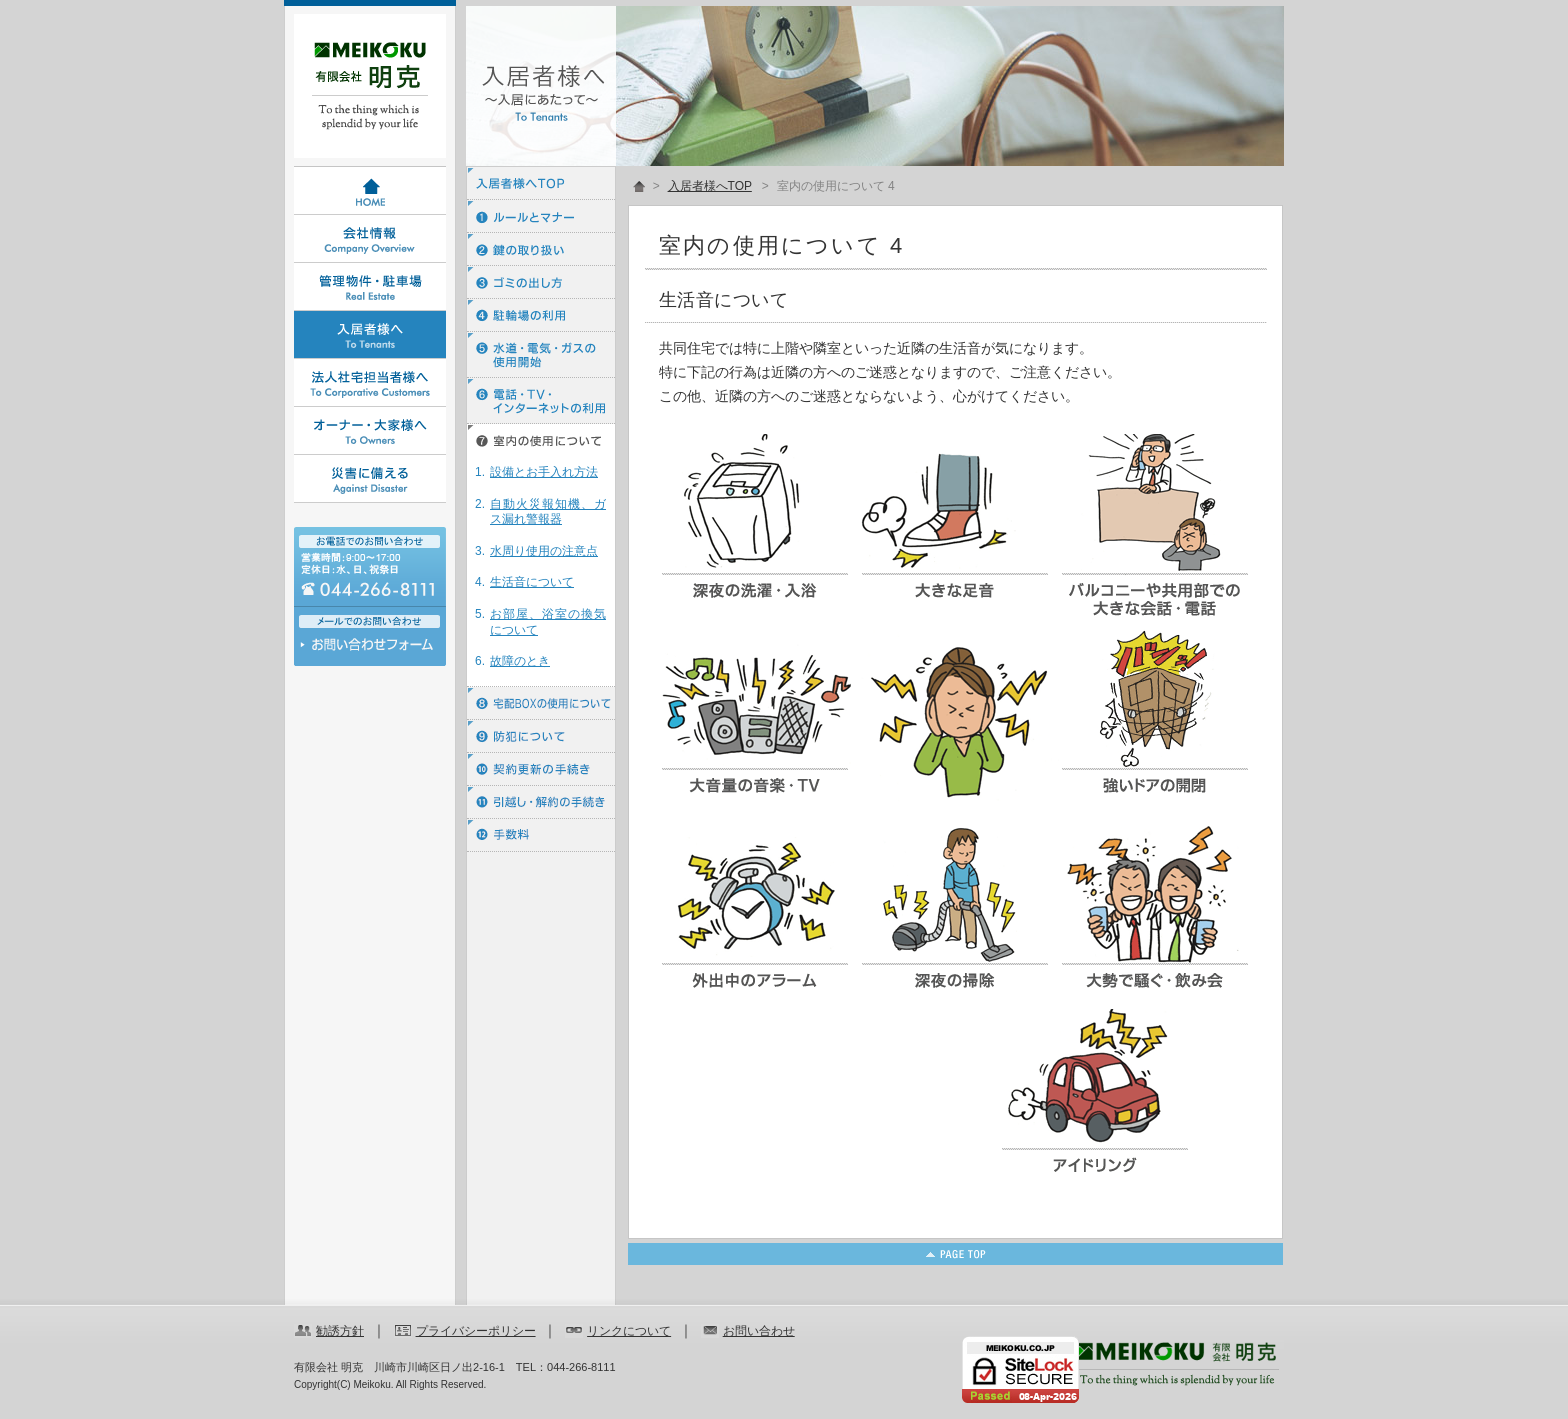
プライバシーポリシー (476, 1331)
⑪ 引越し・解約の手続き (541, 802)
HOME (370, 191)
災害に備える (370, 479)
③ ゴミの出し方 (541, 282)
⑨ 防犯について (541, 736)
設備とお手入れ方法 (544, 472)
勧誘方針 (340, 1331)
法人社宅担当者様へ (370, 383)
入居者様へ (370, 335)
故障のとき (520, 661)
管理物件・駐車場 (370, 287)
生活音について (532, 582)
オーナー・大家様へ (370, 431)
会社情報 (370, 239)
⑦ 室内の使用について (541, 440)
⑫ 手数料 (541, 835)
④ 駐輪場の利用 (541, 315)
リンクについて (629, 1331)
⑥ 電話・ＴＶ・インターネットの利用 (541, 401)
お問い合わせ (370, 649)
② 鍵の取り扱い (541, 249)
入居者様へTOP (541, 183)
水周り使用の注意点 (544, 551)
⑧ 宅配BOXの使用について (541, 703)
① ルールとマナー (541, 216)
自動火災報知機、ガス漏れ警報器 (548, 512)
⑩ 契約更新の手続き (541, 769)
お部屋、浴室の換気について (548, 622)
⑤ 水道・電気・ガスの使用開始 (541, 355)
